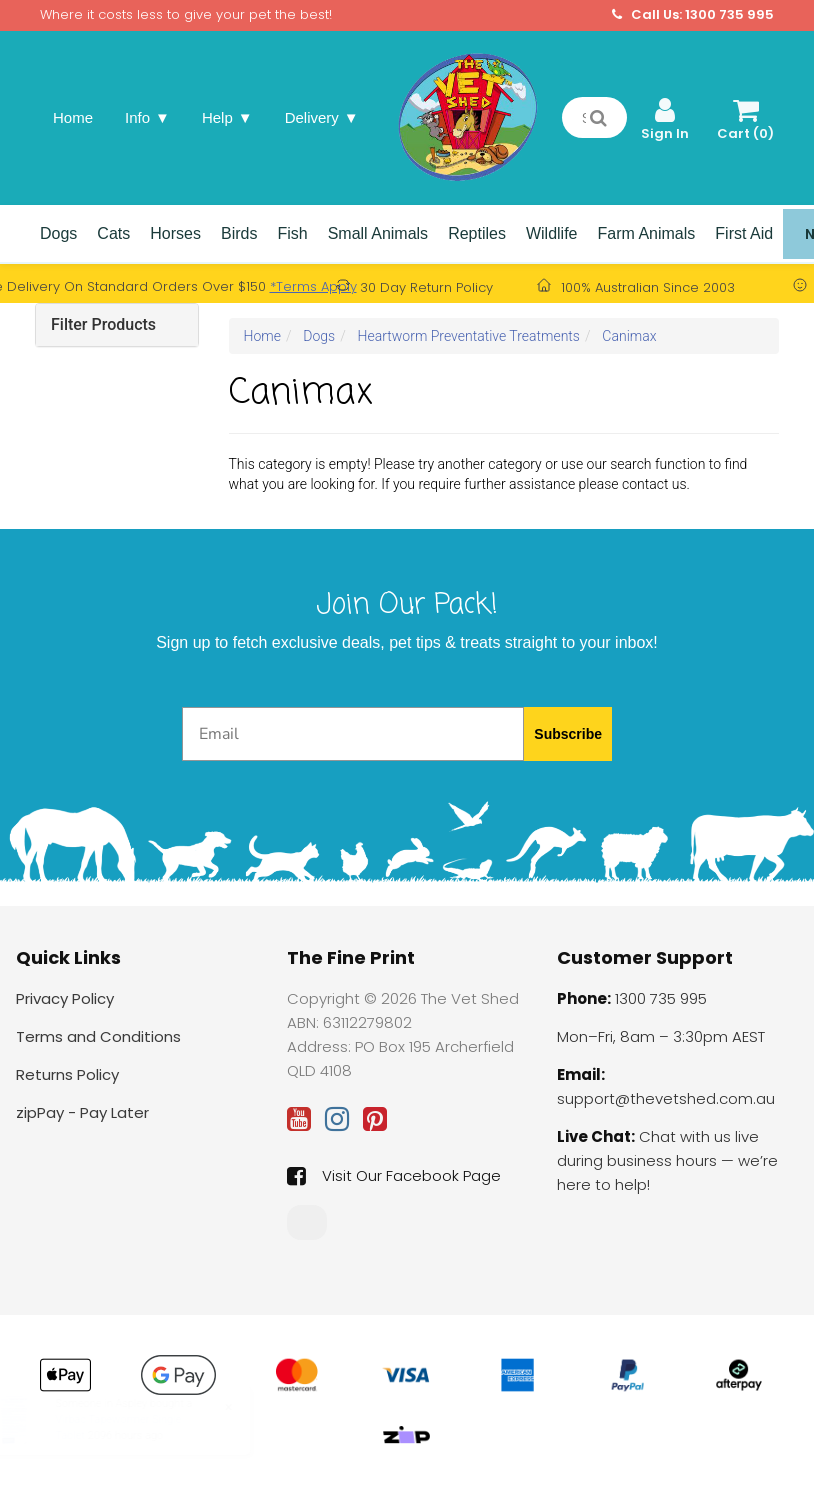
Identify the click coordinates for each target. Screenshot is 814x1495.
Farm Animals (647, 233)
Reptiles (477, 233)
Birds (239, 233)
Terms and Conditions (98, 1036)
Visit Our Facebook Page (394, 1176)
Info (147, 117)
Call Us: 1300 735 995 (693, 15)
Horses (175, 233)
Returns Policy (67, 1074)
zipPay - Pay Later (82, 1112)
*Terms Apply (313, 286)
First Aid (744, 233)
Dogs (58, 233)
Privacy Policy (65, 998)
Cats (113, 233)
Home (73, 117)
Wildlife (552, 233)
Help (227, 117)
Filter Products (103, 324)
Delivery (322, 117)
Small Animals (378, 233)
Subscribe (568, 734)
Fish (292, 233)
